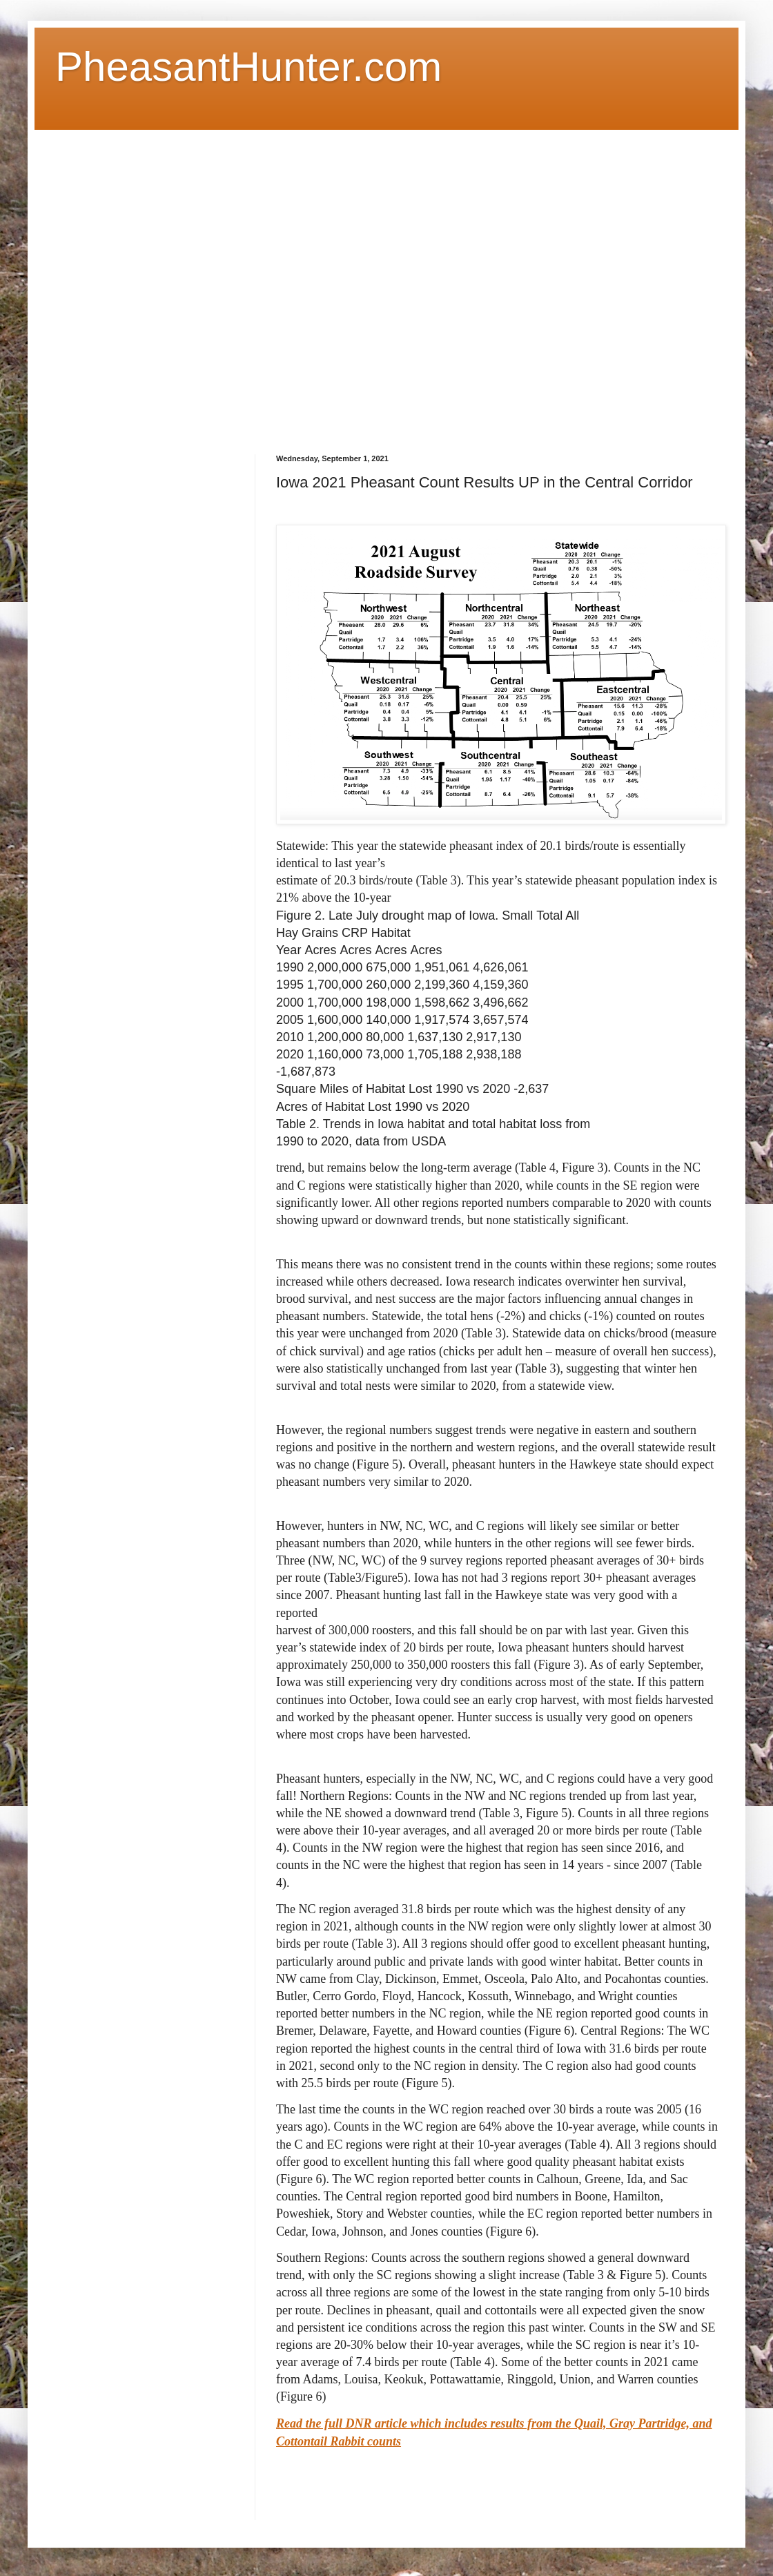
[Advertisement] (150, 280)
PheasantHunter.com (248, 66)
